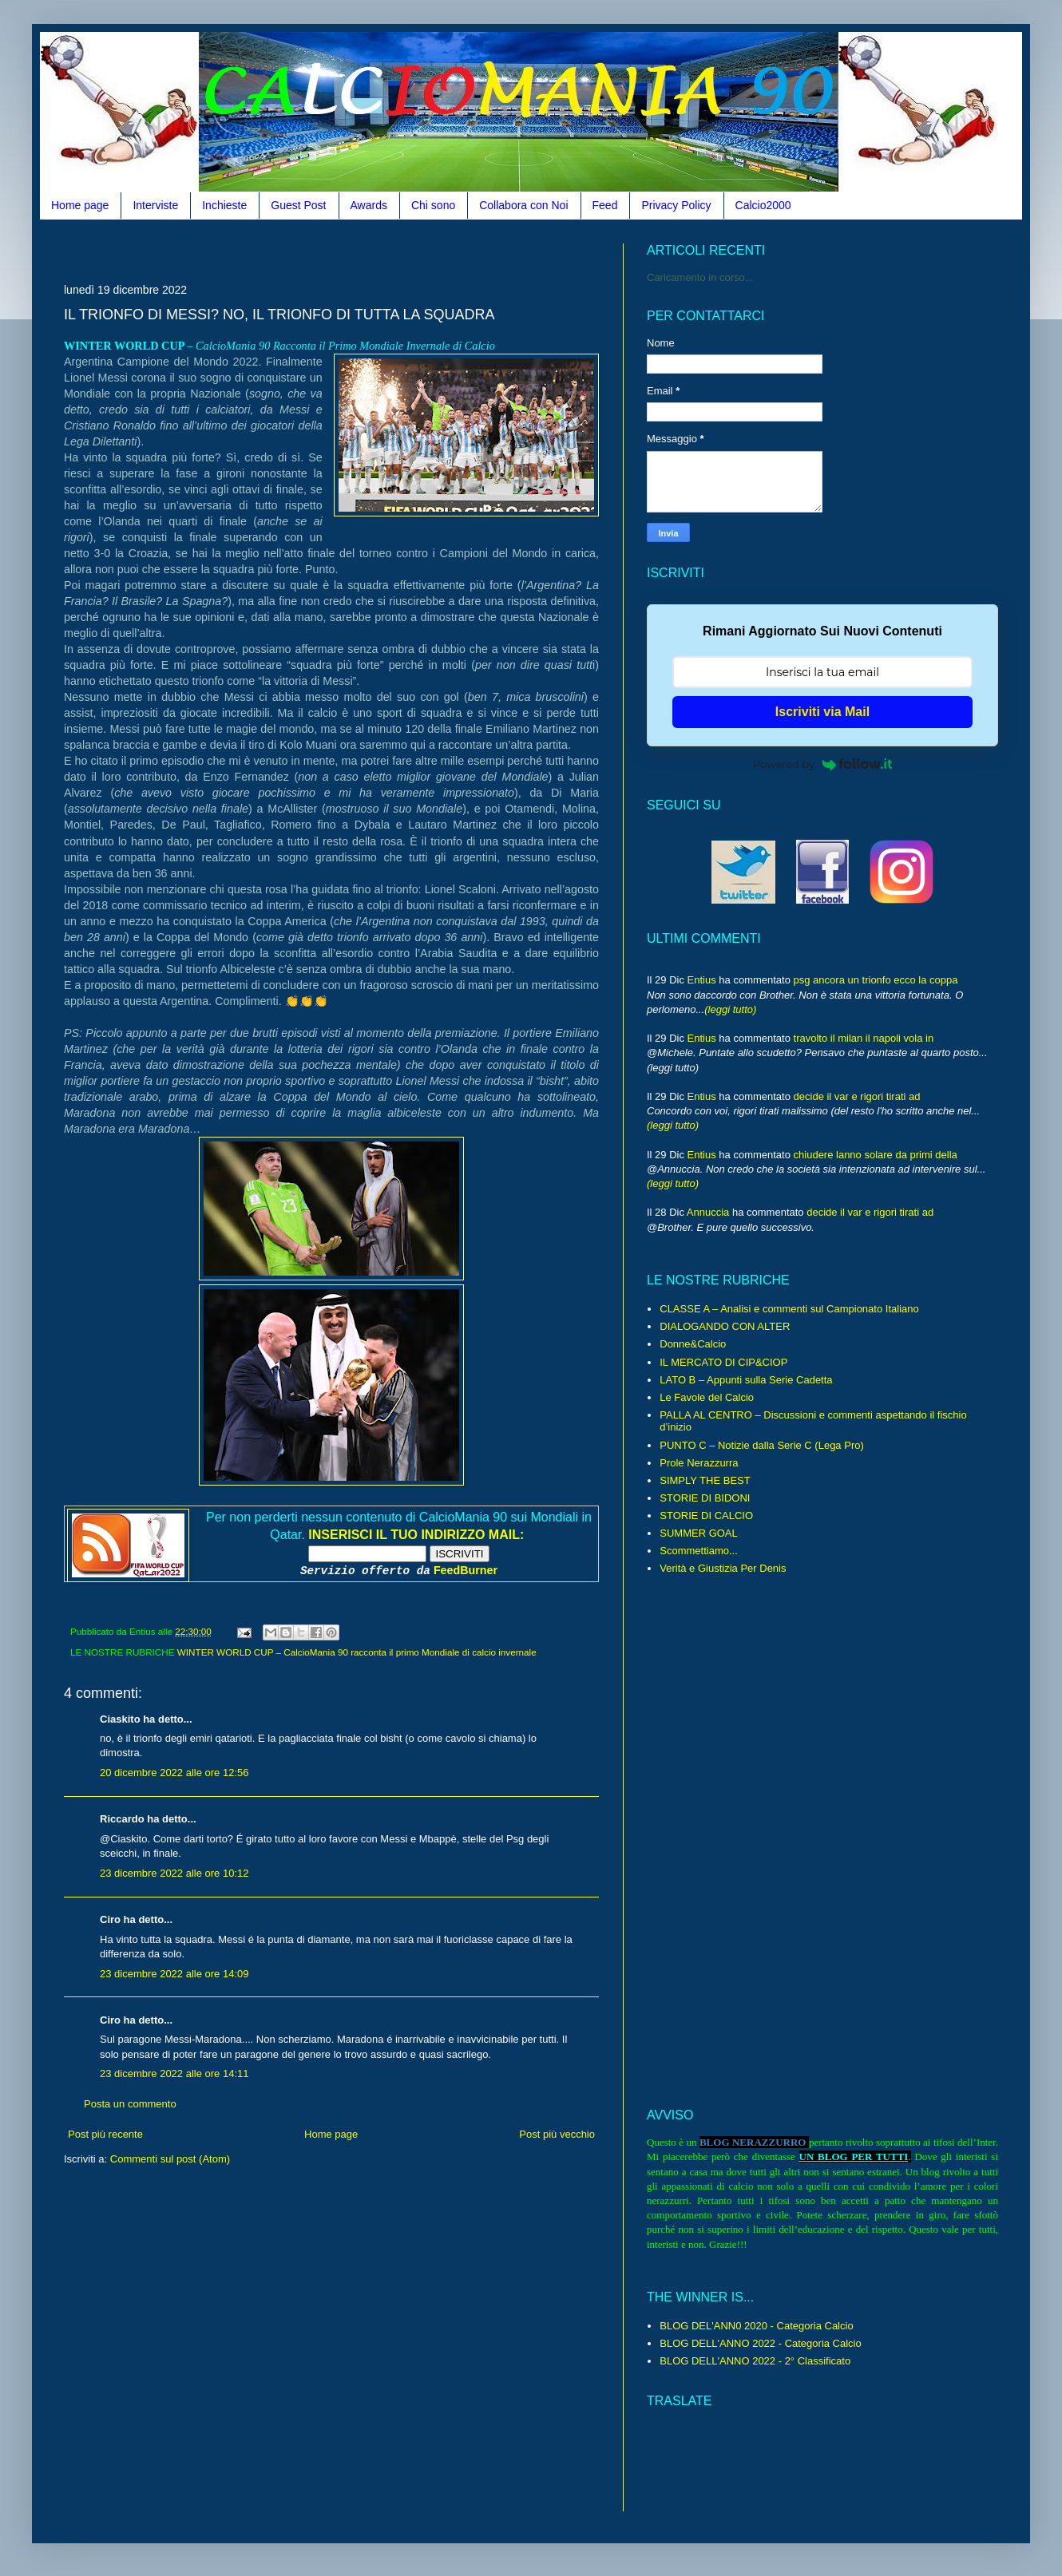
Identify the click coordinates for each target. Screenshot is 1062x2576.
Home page (80, 205)
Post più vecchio (557, 2134)
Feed (605, 205)
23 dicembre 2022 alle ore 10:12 (174, 1873)
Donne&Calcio (693, 1344)
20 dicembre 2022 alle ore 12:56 (174, 1773)
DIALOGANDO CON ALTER (725, 1326)
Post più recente (105, 2134)
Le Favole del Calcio (707, 1397)
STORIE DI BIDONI (705, 1498)
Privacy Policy (676, 205)
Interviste (155, 205)
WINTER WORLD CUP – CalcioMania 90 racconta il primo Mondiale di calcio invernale (357, 1652)
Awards (369, 205)
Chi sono (433, 205)
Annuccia (708, 1212)
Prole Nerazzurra (699, 1463)
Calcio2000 (763, 205)
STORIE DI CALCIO (706, 1515)
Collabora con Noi (523, 205)
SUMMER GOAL (699, 1533)
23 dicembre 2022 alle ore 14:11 (174, 2073)
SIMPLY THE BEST (705, 1480)
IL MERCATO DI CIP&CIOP (723, 1362)
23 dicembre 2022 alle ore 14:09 (174, 1974)
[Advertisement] (354, 249)
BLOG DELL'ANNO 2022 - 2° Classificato (755, 2361)
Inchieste (224, 205)
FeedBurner (465, 1570)
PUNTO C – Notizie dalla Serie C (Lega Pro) (762, 1445)
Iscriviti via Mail (822, 711)
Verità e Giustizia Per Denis (723, 1568)
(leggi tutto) (730, 1009)
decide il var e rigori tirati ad (857, 1096)
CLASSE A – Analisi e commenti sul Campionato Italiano (789, 1309)
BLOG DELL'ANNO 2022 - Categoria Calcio (760, 2343)
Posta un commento (130, 2104)
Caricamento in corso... (700, 277)
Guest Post (298, 205)
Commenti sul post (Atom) (170, 2159)
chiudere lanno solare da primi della (875, 1155)
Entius (702, 980)
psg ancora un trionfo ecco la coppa (876, 980)
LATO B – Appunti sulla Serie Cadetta (746, 1380)
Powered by (822, 764)
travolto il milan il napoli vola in (864, 1038)
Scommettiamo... (699, 1551)
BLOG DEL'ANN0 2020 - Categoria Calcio (756, 2326)
